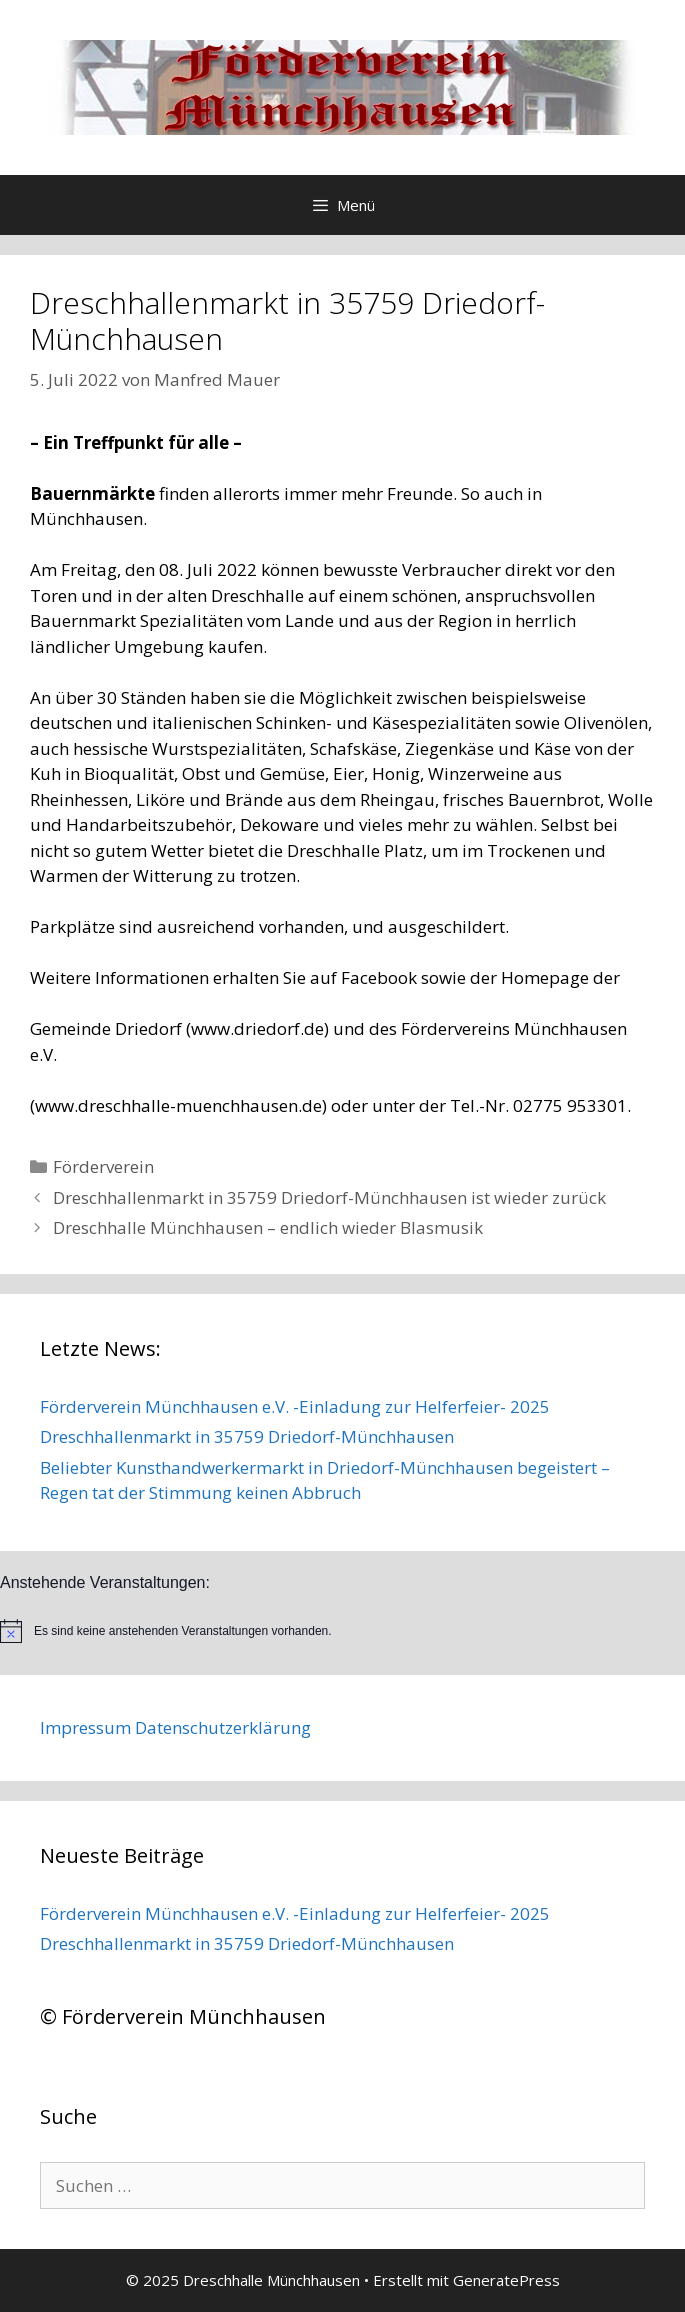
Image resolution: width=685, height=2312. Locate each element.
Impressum (85, 1727)
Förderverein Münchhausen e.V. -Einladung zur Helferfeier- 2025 (295, 1406)
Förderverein (103, 1166)
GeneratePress (506, 2280)
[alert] (342, 1631)
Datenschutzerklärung (223, 1727)
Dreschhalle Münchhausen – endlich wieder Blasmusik (268, 1227)
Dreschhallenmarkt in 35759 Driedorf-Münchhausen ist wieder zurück (329, 1197)
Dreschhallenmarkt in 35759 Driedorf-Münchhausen (247, 1436)
